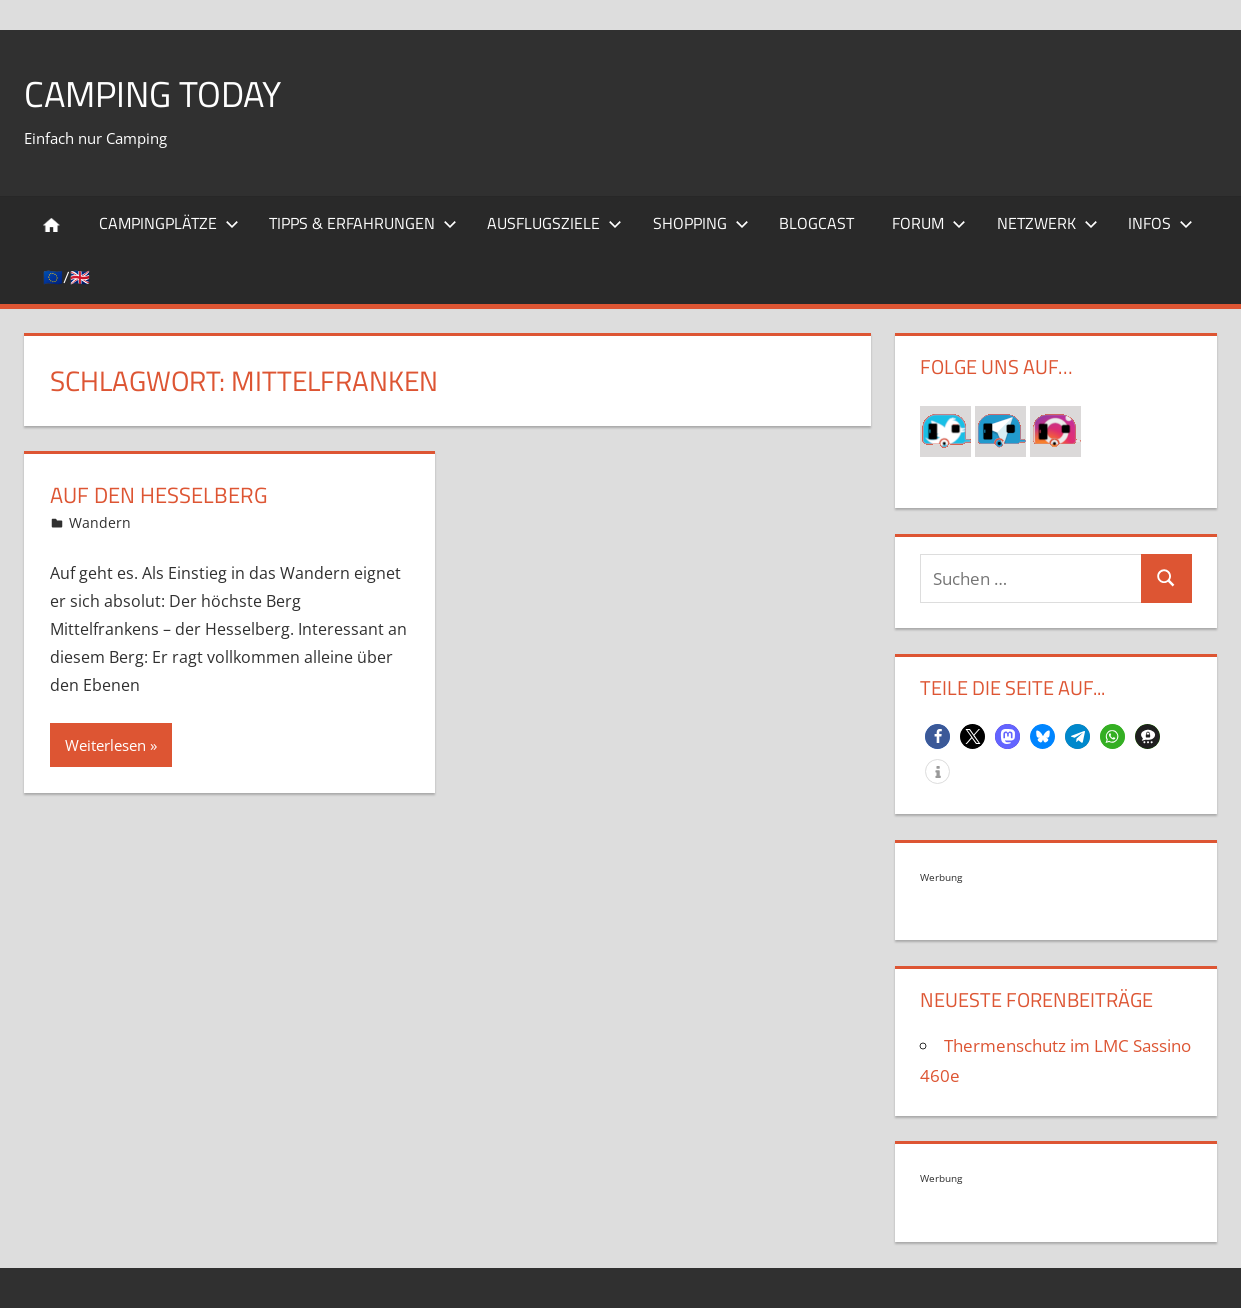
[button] (937, 736)
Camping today (152, 93)
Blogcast (816, 223)
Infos (1160, 223)
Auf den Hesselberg (159, 495)
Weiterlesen (105, 745)
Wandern (100, 522)
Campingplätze (169, 223)
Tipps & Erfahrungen (363, 223)
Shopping (701, 223)
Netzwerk (1047, 223)
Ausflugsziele (554, 223)
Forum (929, 223)
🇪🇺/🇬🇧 (66, 277)
